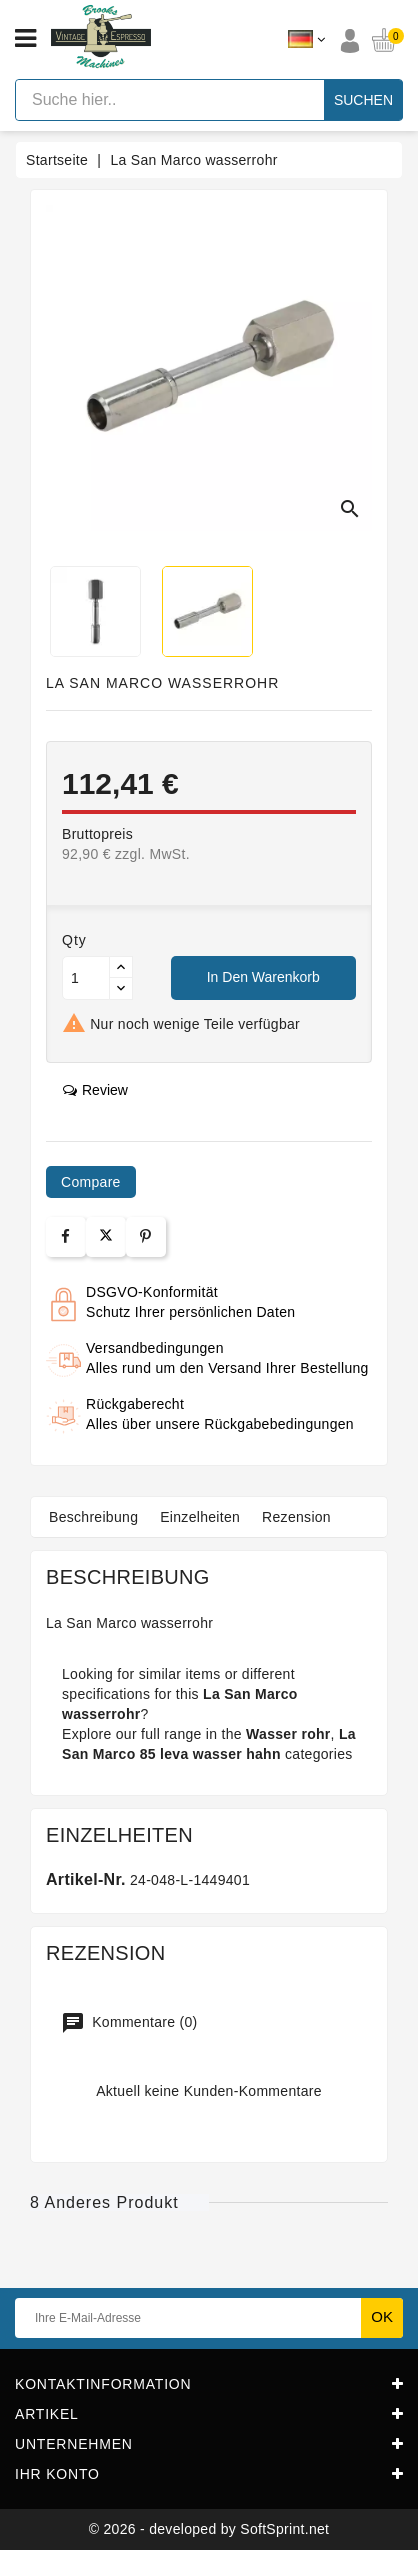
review (95, 1090)
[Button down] (121, 988)
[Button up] (121, 967)
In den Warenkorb (263, 977)
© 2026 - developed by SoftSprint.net (209, 2529)
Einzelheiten (200, 1517)
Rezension (296, 1517)
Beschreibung (93, 1517)
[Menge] (86, 978)
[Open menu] (25, 39)
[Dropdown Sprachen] (306, 40)
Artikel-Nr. (86, 1879)
